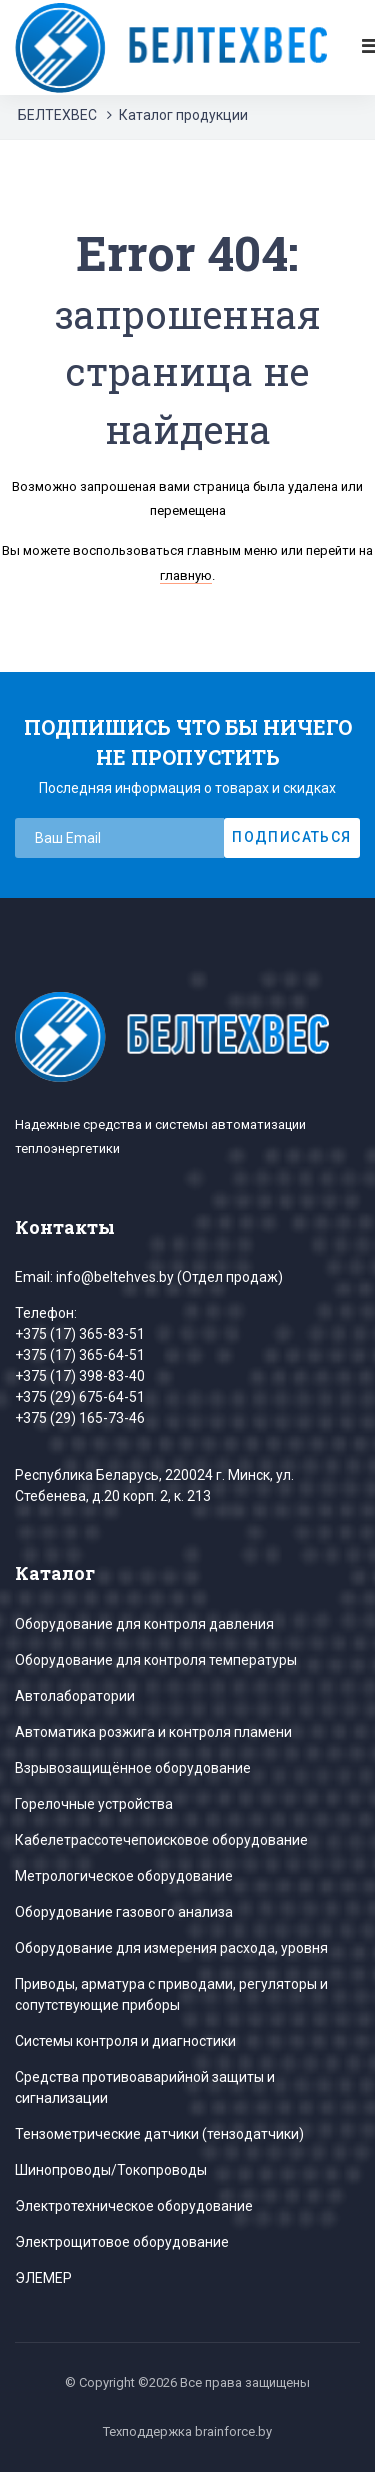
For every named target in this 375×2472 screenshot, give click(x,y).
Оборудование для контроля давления (144, 1624)
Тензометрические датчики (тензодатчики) (159, 2134)
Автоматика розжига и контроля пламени (153, 1732)
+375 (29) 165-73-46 (80, 1418)
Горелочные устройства (94, 1804)
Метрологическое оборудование (124, 1876)
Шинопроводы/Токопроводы (111, 2170)
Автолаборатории (75, 1696)
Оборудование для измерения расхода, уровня (171, 1948)
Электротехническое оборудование (134, 2206)
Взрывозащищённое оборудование (133, 1768)
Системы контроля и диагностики (125, 2041)
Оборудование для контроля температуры (156, 1660)
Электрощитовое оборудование (122, 2242)
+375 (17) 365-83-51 (80, 1334)
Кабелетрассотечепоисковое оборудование (161, 1840)
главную (186, 575)
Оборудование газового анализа (124, 1912)
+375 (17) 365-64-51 (80, 1355)
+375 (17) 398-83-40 (80, 1376)
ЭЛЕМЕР (43, 2278)
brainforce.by (233, 2431)
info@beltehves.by (115, 1277)
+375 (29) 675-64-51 (80, 1397)
